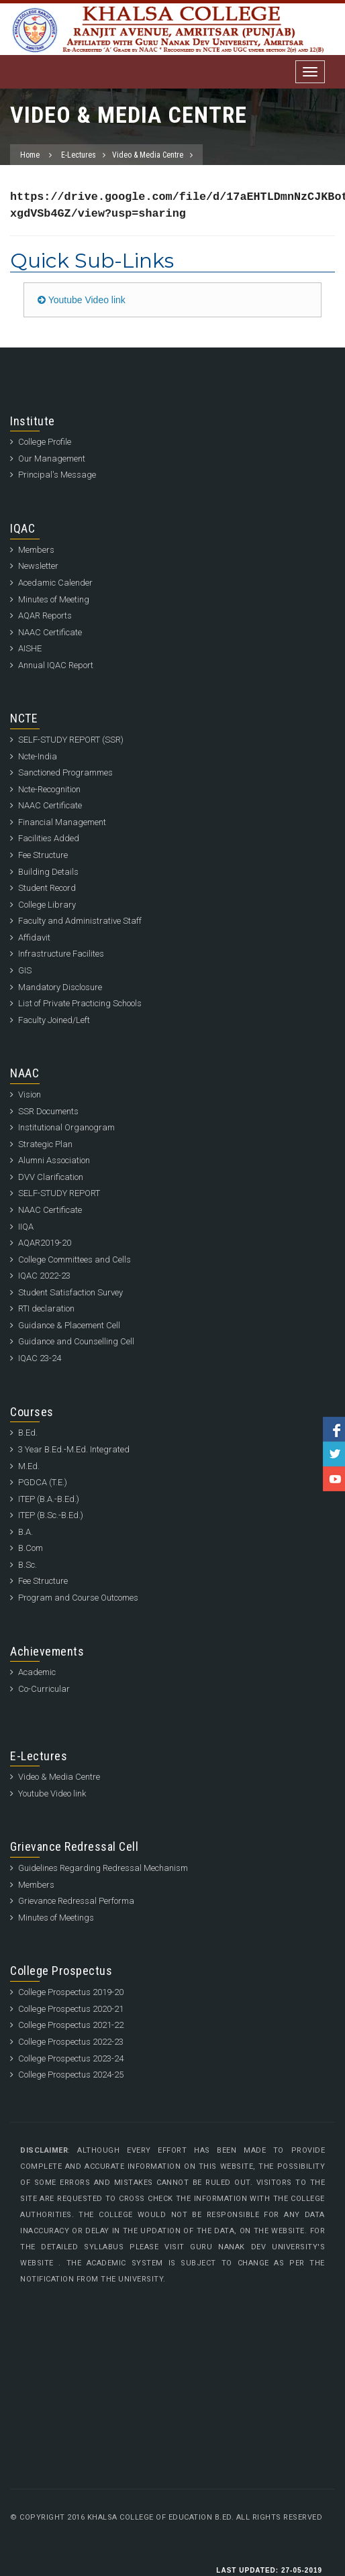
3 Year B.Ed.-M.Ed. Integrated (74, 1449)
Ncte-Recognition (49, 789)
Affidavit (34, 937)
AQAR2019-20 (44, 1243)
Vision (29, 1094)
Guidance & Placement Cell (69, 1325)
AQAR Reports (45, 615)
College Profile (44, 442)
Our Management (51, 458)
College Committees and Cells (74, 1259)
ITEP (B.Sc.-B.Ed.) (50, 1515)
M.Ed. (29, 1466)
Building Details (48, 872)
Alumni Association (54, 1160)
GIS (25, 970)
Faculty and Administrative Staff (80, 921)
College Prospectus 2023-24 (71, 2058)
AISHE (30, 648)
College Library (47, 905)
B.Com (30, 1548)
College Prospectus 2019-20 (71, 1992)
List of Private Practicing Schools (80, 1003)
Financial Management (62, 822)
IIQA (26, 1227)
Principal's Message (57, 475)
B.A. (25, 1532)
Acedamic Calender (55, 583)
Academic (37, 1672)
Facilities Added (48, 838)
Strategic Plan (45, 1144)
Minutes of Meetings (56, 1918)
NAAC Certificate (50, 632)
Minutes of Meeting (53, 599)
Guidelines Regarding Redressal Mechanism (103, 1868)
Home (30, 155)
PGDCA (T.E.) (42, 1482)
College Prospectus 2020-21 (71, 2009)
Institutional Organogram (66, 1127)
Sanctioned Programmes (65, 772)
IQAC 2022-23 (44, 1276)
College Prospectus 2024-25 (71, 2075)
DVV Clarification (50, 1177)
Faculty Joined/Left (54, 1020)
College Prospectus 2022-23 (71, 2042)
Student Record (47, 888)
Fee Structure (43, 855)
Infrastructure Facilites (61, 954)
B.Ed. (28, 1433)
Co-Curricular (44, 1689)
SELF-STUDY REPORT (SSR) (71, 740)
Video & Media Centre (147, 155)
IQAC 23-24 (39, 1358)
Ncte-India (37, 756)
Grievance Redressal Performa (76, 1901)
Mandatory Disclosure (60, 987)
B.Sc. (27, 1565)
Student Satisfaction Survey (70, 1292)
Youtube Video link (82, 299)
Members (36, 550)
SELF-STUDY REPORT (59, 1193)
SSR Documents (48, 1111)
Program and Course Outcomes (78, 1598)
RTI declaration (46, 1308)
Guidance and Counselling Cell (76, 1341)
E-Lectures (78, 155)
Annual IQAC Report (55, 665)
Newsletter (38, 566)
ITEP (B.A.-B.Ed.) (48, 1499)
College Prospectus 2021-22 (71, 2025)
